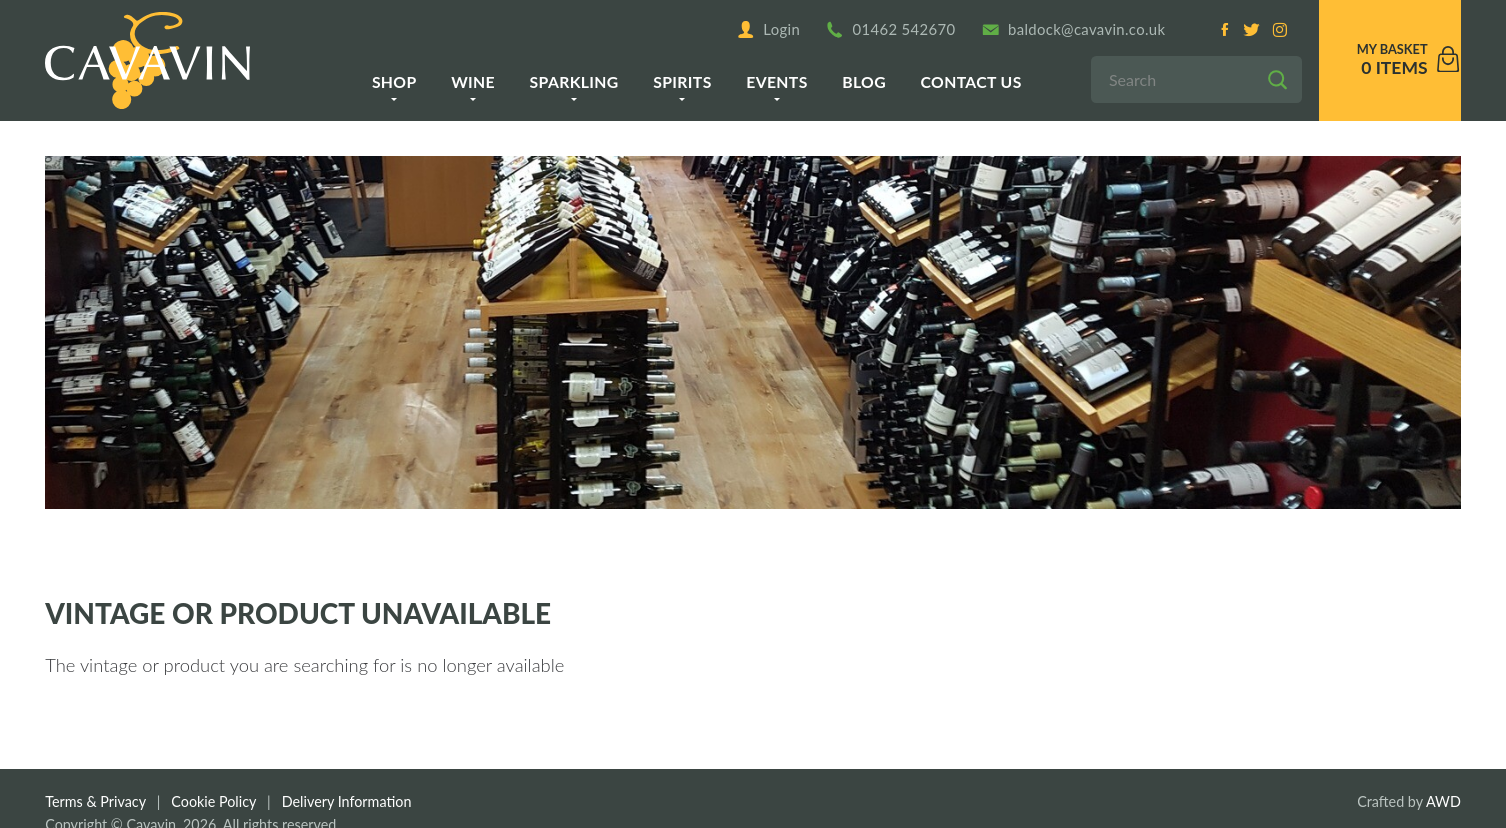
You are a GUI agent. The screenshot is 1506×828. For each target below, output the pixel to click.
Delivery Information (347, 801)
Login (768, 29)
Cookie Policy (213, 801)
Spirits (682, 81)
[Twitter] (1252, 30)
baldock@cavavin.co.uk (1074, 29)
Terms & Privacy (95, 801)
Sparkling (574, 81)
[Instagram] (1279, 30)
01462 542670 (890, 29)
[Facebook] (1225, 30)
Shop (394, 81)
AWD (1443, 801)
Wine (473, 81)
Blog (864, 81)
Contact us (971, 81)
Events (776, 81)
